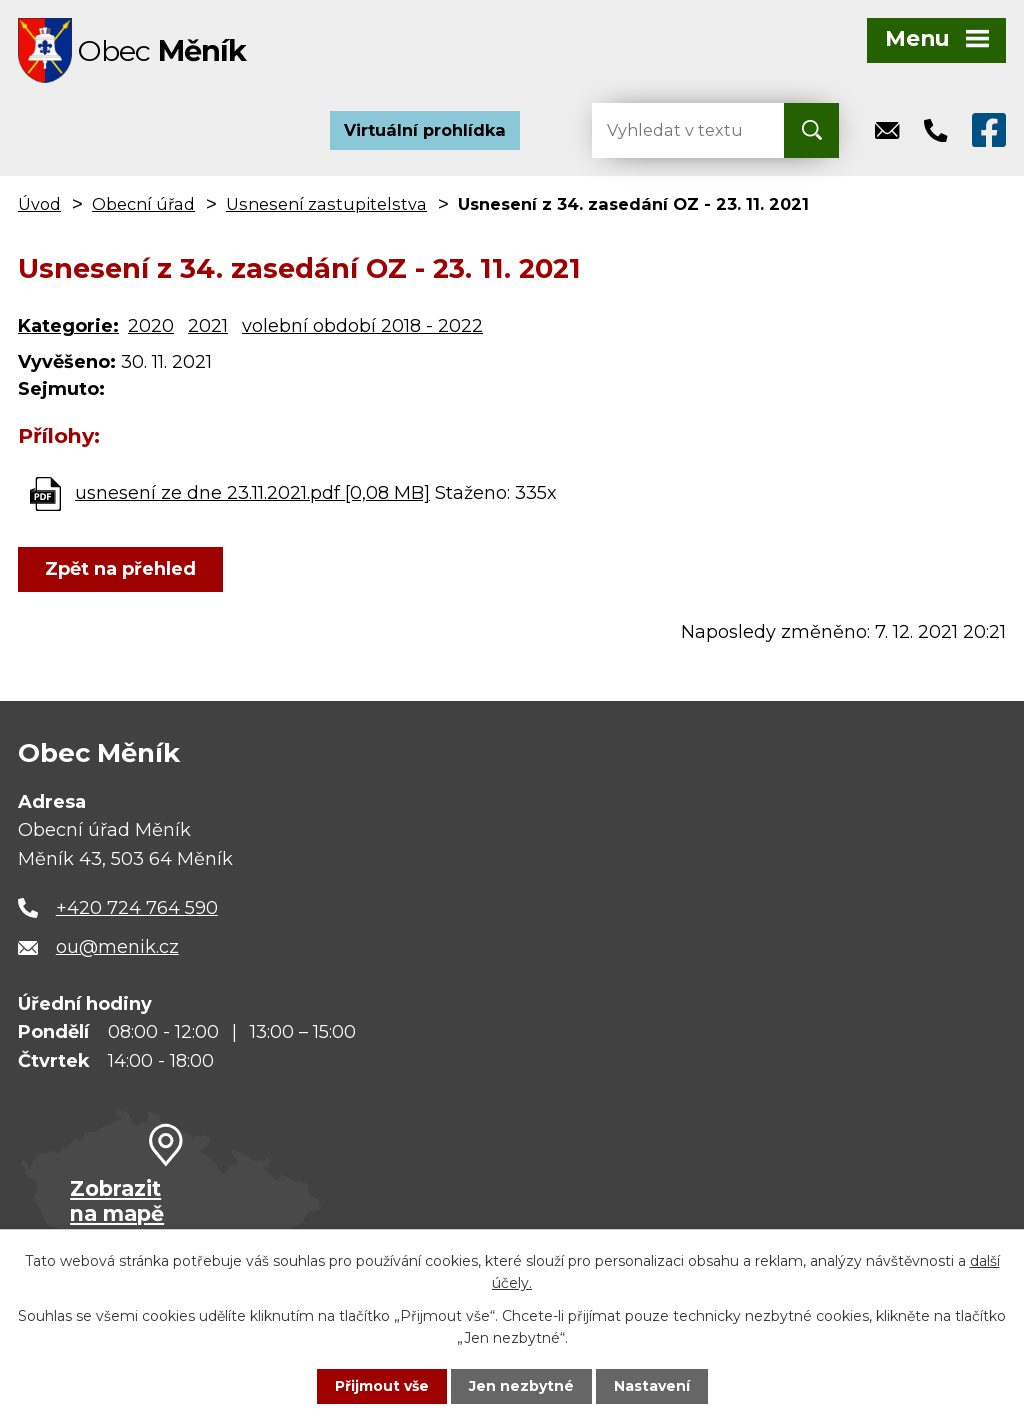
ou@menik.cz (117, 947)
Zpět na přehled (120, 569)
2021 (208, 326)
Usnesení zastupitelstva (326, 204)
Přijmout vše (382, 1386)
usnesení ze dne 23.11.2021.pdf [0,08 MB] (252, 493)
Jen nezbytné (521, 1386)
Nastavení (652, 1386)
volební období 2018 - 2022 (362, 326)
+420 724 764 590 (137, 908)
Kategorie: (68, 326)
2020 (151, 326)
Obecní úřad (143, 204)
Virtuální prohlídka (425, 130)
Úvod (39, 204)
